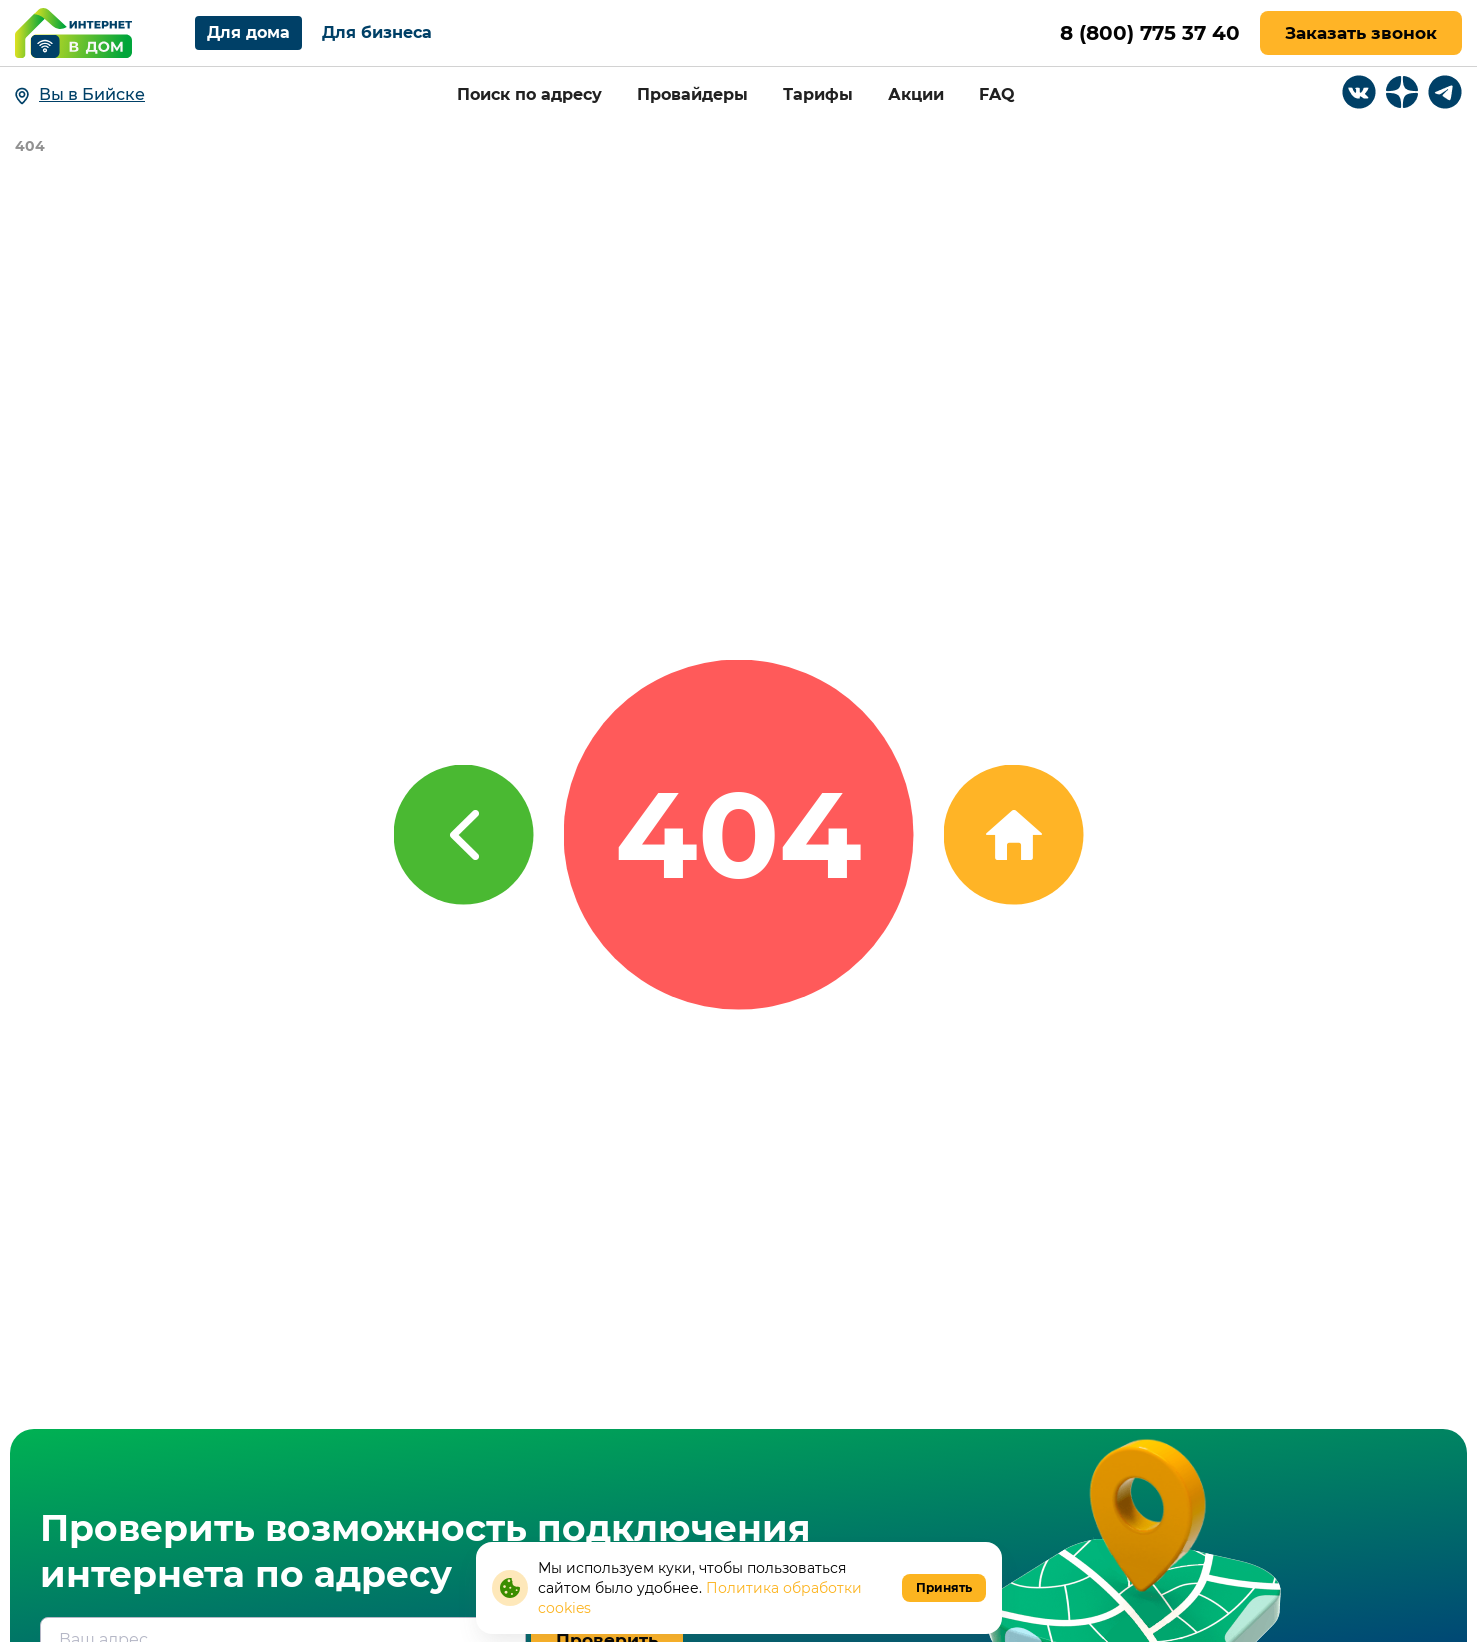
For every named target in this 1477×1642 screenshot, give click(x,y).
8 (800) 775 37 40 (1150, 33)
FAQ (997, 94)
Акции (916, 94)
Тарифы (818, 94)
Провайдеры (692, 94)
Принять (944, 1587)
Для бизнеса (377, 32)
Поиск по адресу (529, 94)
